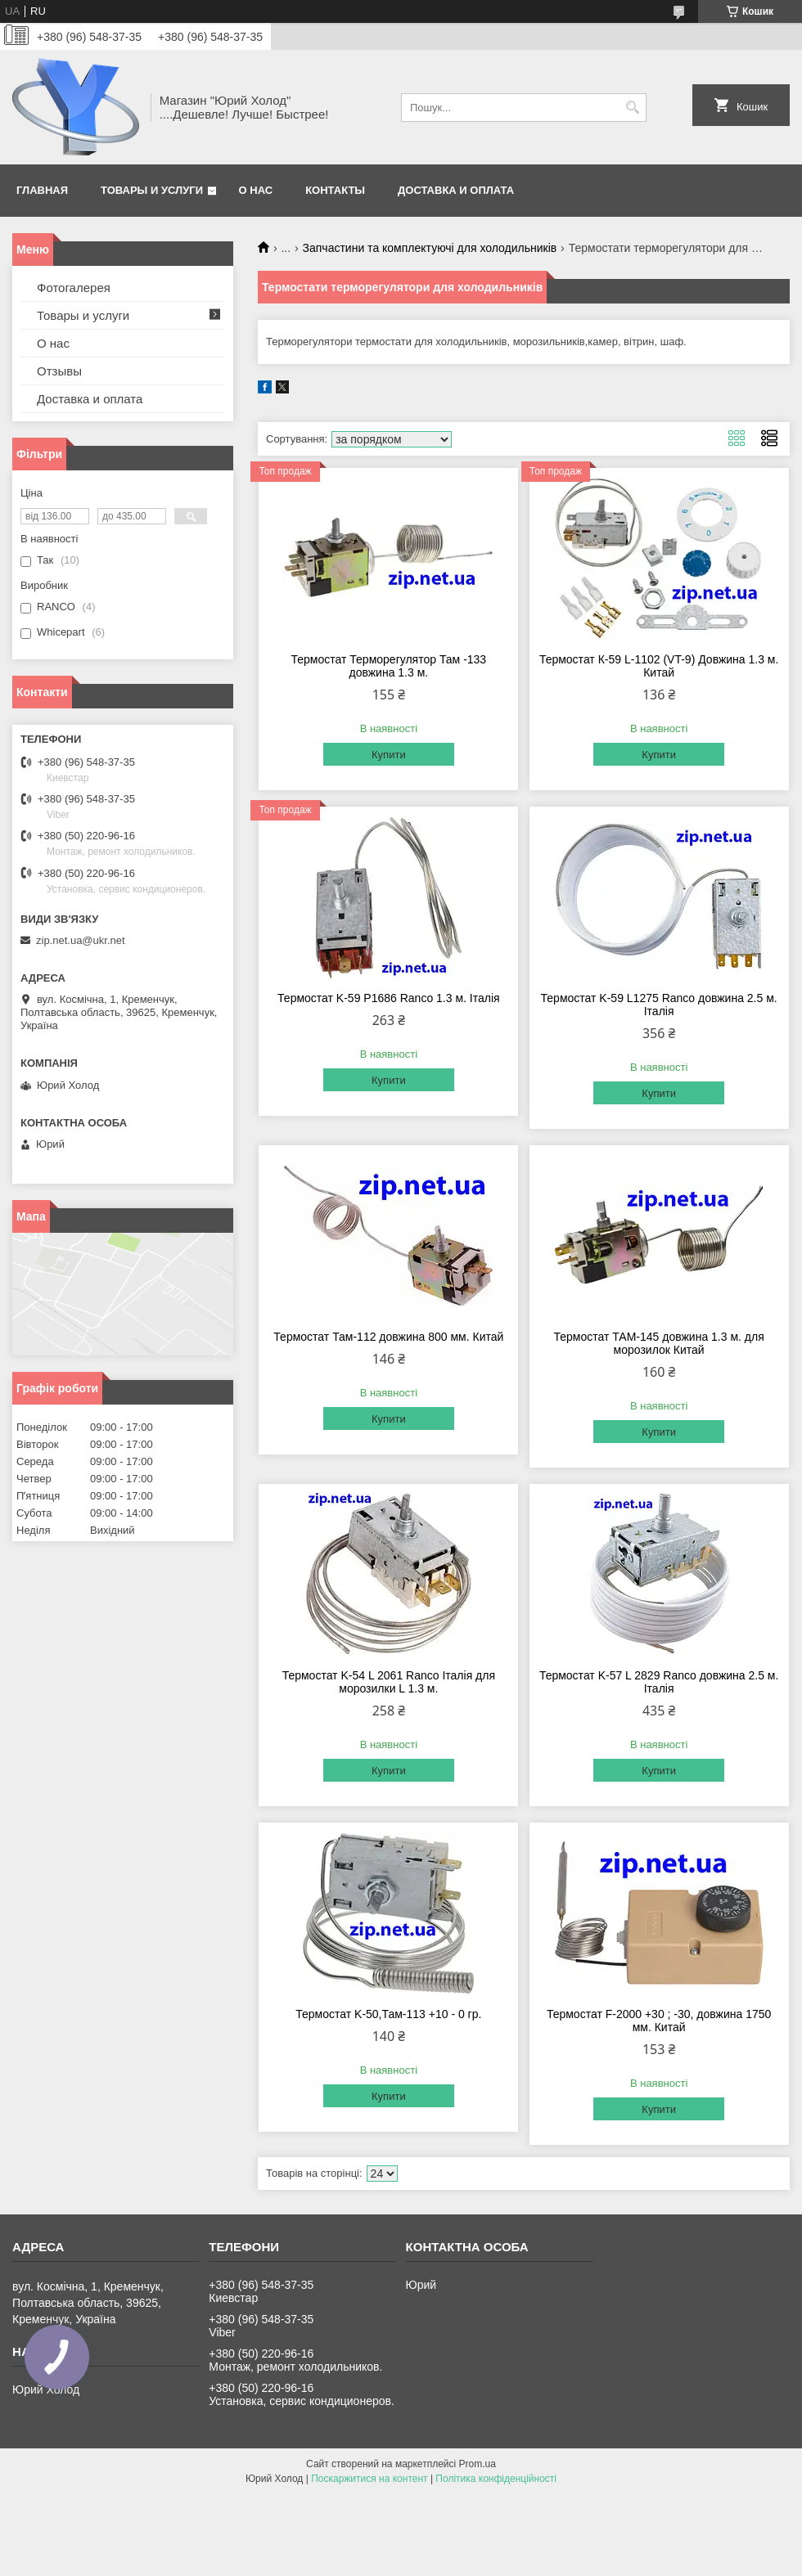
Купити (389, 755)
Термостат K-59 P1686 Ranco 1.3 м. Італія (388, 998)
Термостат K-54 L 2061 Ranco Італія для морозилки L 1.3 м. (388, 1682)
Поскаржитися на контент (369, 2478)
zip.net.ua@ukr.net (80, 940)
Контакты (335, 190)
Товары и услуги (152, 190)
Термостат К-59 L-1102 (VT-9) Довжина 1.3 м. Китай (659, 666)
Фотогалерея (73, 287)
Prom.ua (477, 2464)
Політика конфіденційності (495, 2478)
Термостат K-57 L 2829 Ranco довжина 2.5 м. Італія (659, 1682)
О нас (256, 190)
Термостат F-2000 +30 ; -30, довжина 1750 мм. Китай (659, 2020)
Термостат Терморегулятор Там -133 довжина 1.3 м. (389, 666)
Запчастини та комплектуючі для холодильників (430, 247)
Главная (42, 190)
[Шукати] (632, 107)
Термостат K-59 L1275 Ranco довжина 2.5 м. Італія (659, 1004)
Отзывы (59, 371)
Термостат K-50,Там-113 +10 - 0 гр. (388, 2014)
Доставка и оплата (456, 190)
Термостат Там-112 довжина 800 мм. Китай (388, 1336)
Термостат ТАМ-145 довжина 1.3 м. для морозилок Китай (658, 1343)
